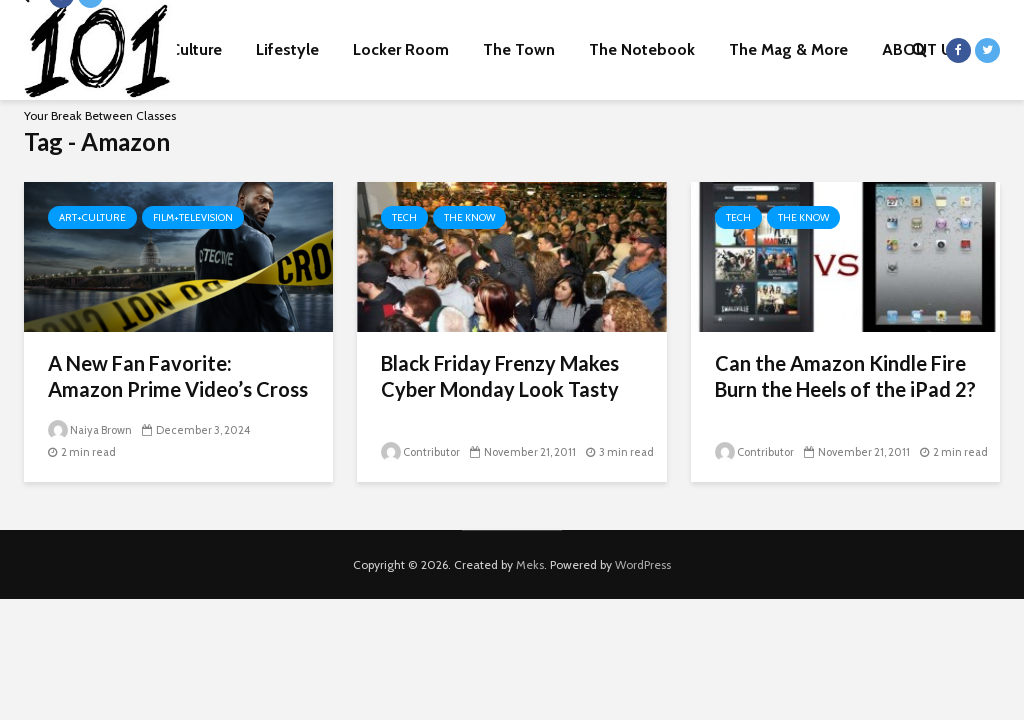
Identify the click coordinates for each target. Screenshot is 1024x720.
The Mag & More (788, 49)
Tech (404, 217)
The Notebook (642, 49)
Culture (196, 49)
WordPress (643, 564)
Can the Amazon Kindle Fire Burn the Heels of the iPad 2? (845, 376)
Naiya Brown (90, 430)
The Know (469, 217)
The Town (519, 49)
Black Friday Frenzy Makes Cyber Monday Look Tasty (500, 376)
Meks (530, 564)
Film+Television (193, 217)
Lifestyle (287, 49)
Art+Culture (92, 217)
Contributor (420, 452)
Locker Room (401, 49)
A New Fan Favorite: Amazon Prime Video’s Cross (178, 376)
